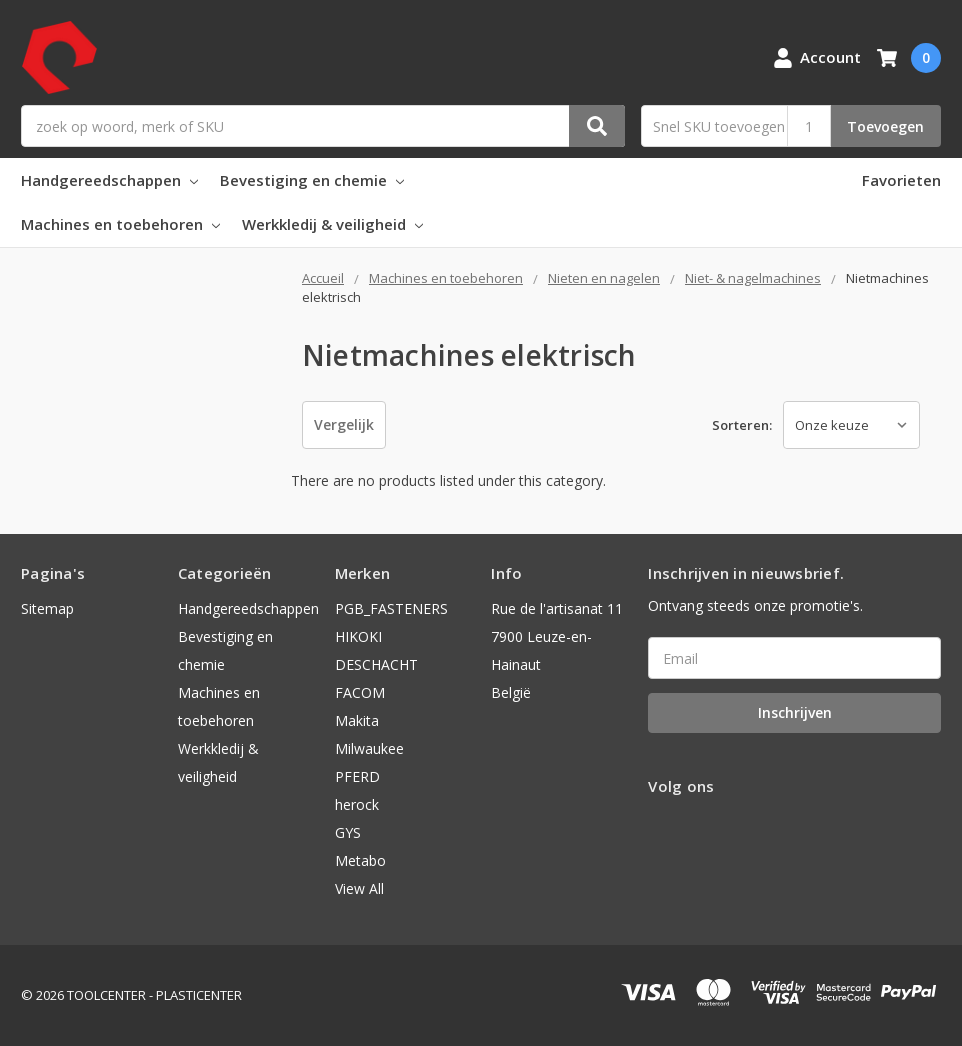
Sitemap (47, 608)
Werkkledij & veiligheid (332, 224)
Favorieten (901, 180)
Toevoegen (885, 126)
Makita (357, 720)
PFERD (357, 776)
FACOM (360, 692)
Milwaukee (369, 748)
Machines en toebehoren (120, 224)
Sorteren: (742, 425)
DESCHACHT (376, 664)
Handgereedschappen (109, 180)
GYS (348, 832)
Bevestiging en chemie (312, 180)
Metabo (360, 860)
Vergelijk (344, 424)
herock (357, 804)
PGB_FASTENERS (391, 608)
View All (359, 888)
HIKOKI (358, 636)
